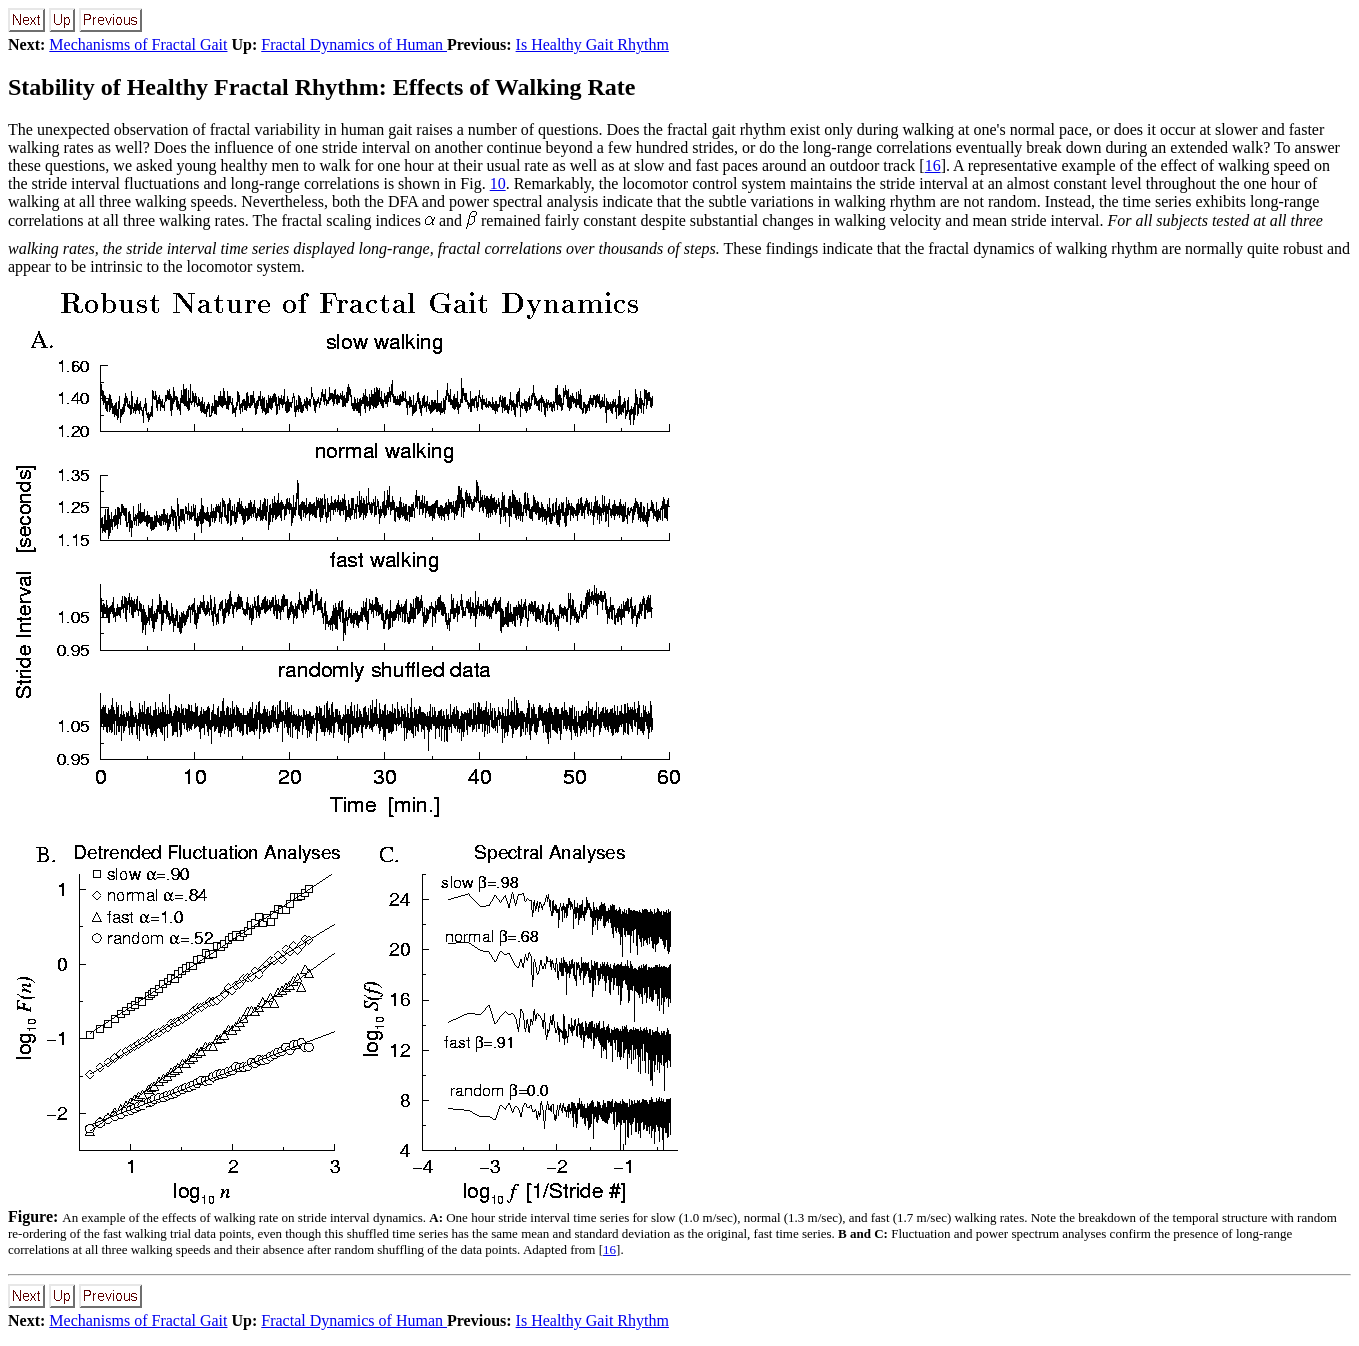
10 (498, 183)
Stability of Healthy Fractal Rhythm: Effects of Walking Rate (322, 87)
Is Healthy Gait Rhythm (592, 44)
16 (933, 165)
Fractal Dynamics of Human (354, 44)
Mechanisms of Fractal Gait (138, 44)
